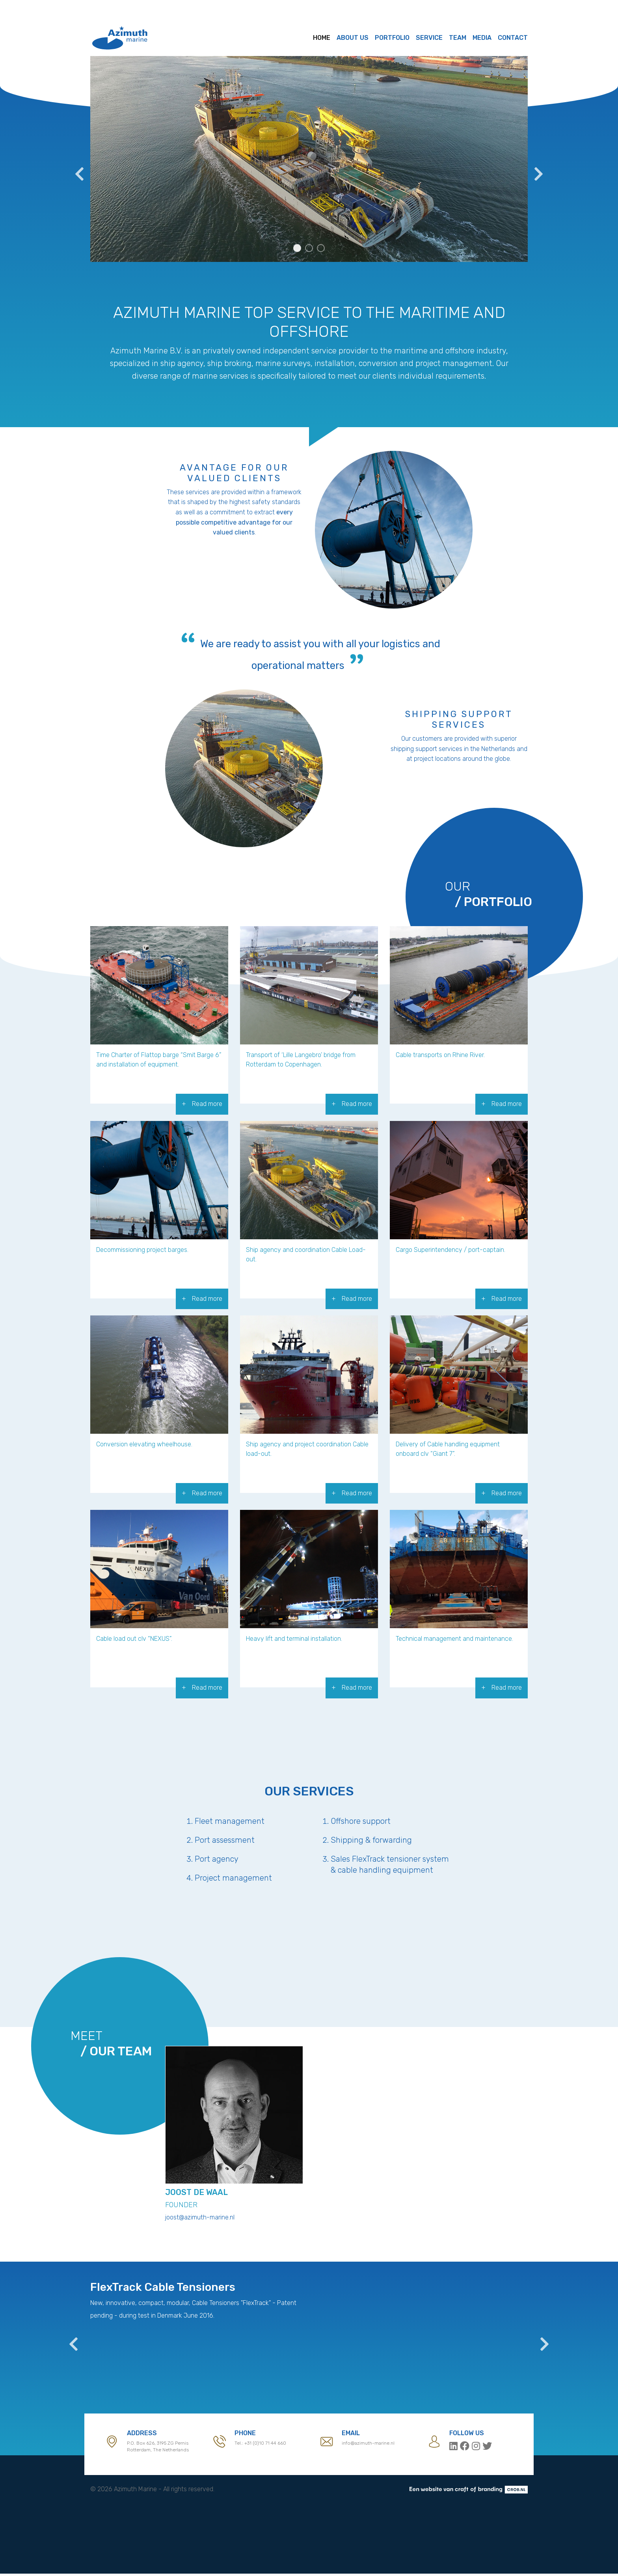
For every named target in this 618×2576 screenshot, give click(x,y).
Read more (207, 1104)
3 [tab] (321, 248)
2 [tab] (309, 248)
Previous (78, 170)
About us (353, 37)
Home (321, 37)
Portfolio (392, 37)
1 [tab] (297, 248)
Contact (513, 37)
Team (457, 37)
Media (482, 37)
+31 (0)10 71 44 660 (265, 2445)
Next (538, 170)
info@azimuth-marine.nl (368, 2445)
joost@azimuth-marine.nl (200, 2219)
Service (429, 37)
